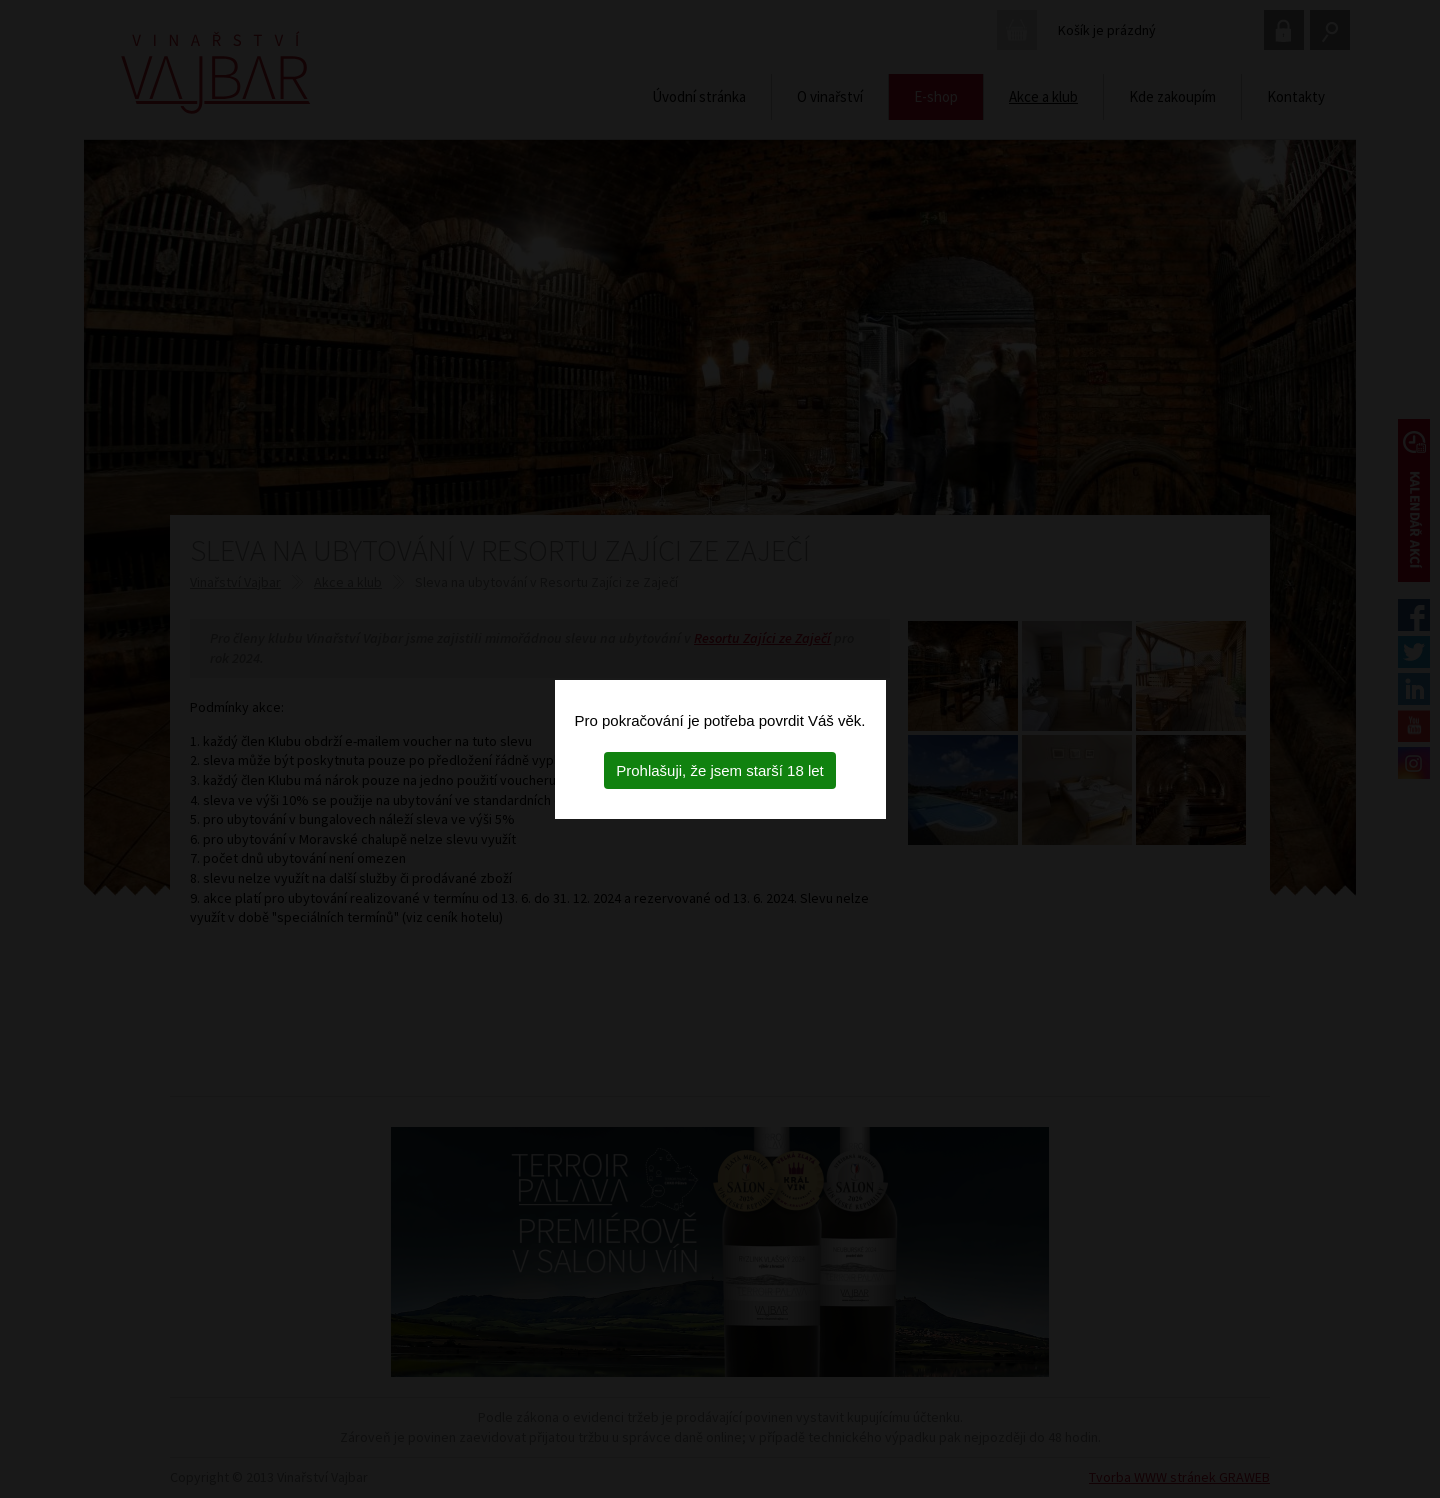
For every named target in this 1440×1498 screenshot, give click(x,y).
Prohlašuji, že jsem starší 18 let (720, 770)
